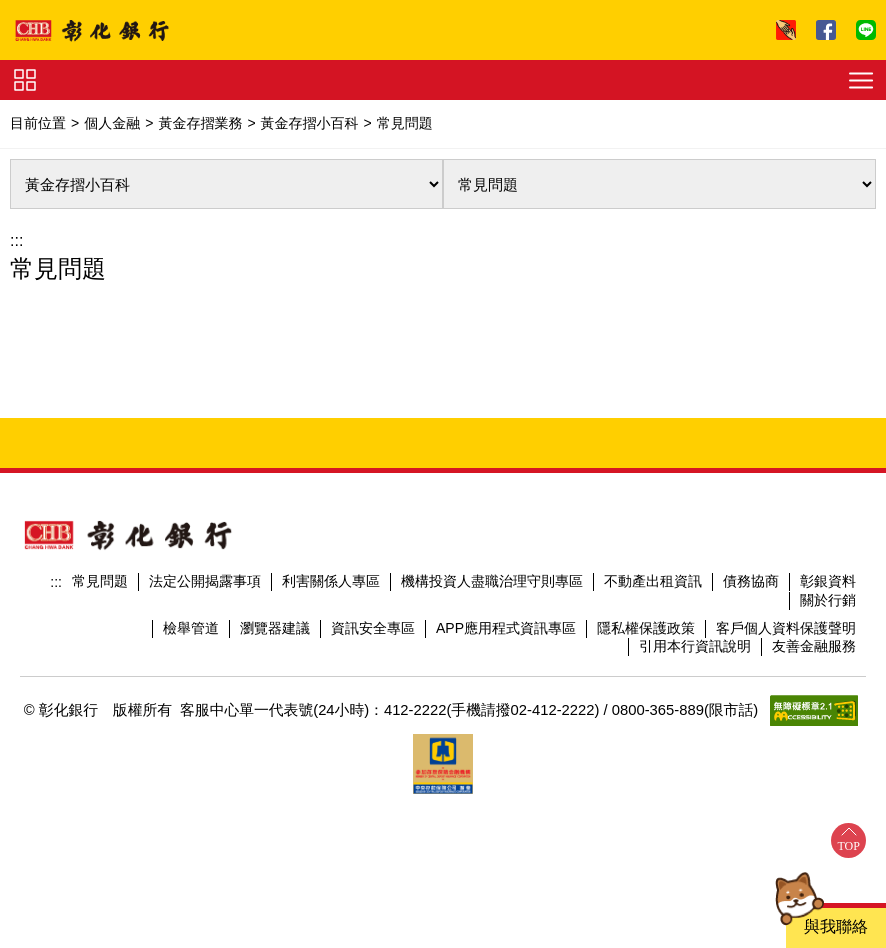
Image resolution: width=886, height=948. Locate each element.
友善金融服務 (814, 646)
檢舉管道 (191, 628)
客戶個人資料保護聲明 (786, 628)
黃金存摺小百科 (310, 123)
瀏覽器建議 (275, 628)
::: (16, 240)
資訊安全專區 (373, 628)
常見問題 (100, 581)
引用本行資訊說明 (695, 646)
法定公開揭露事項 (205, 581)
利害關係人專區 (331, 581)
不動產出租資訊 (653, 581)
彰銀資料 (828, 581)
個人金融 (112, 123)
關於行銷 (828, 600)
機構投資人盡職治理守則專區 (492, 581)
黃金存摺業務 (200, 123)
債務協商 (751, 581)
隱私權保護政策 (646, 628)
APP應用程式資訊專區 (506, 628)
